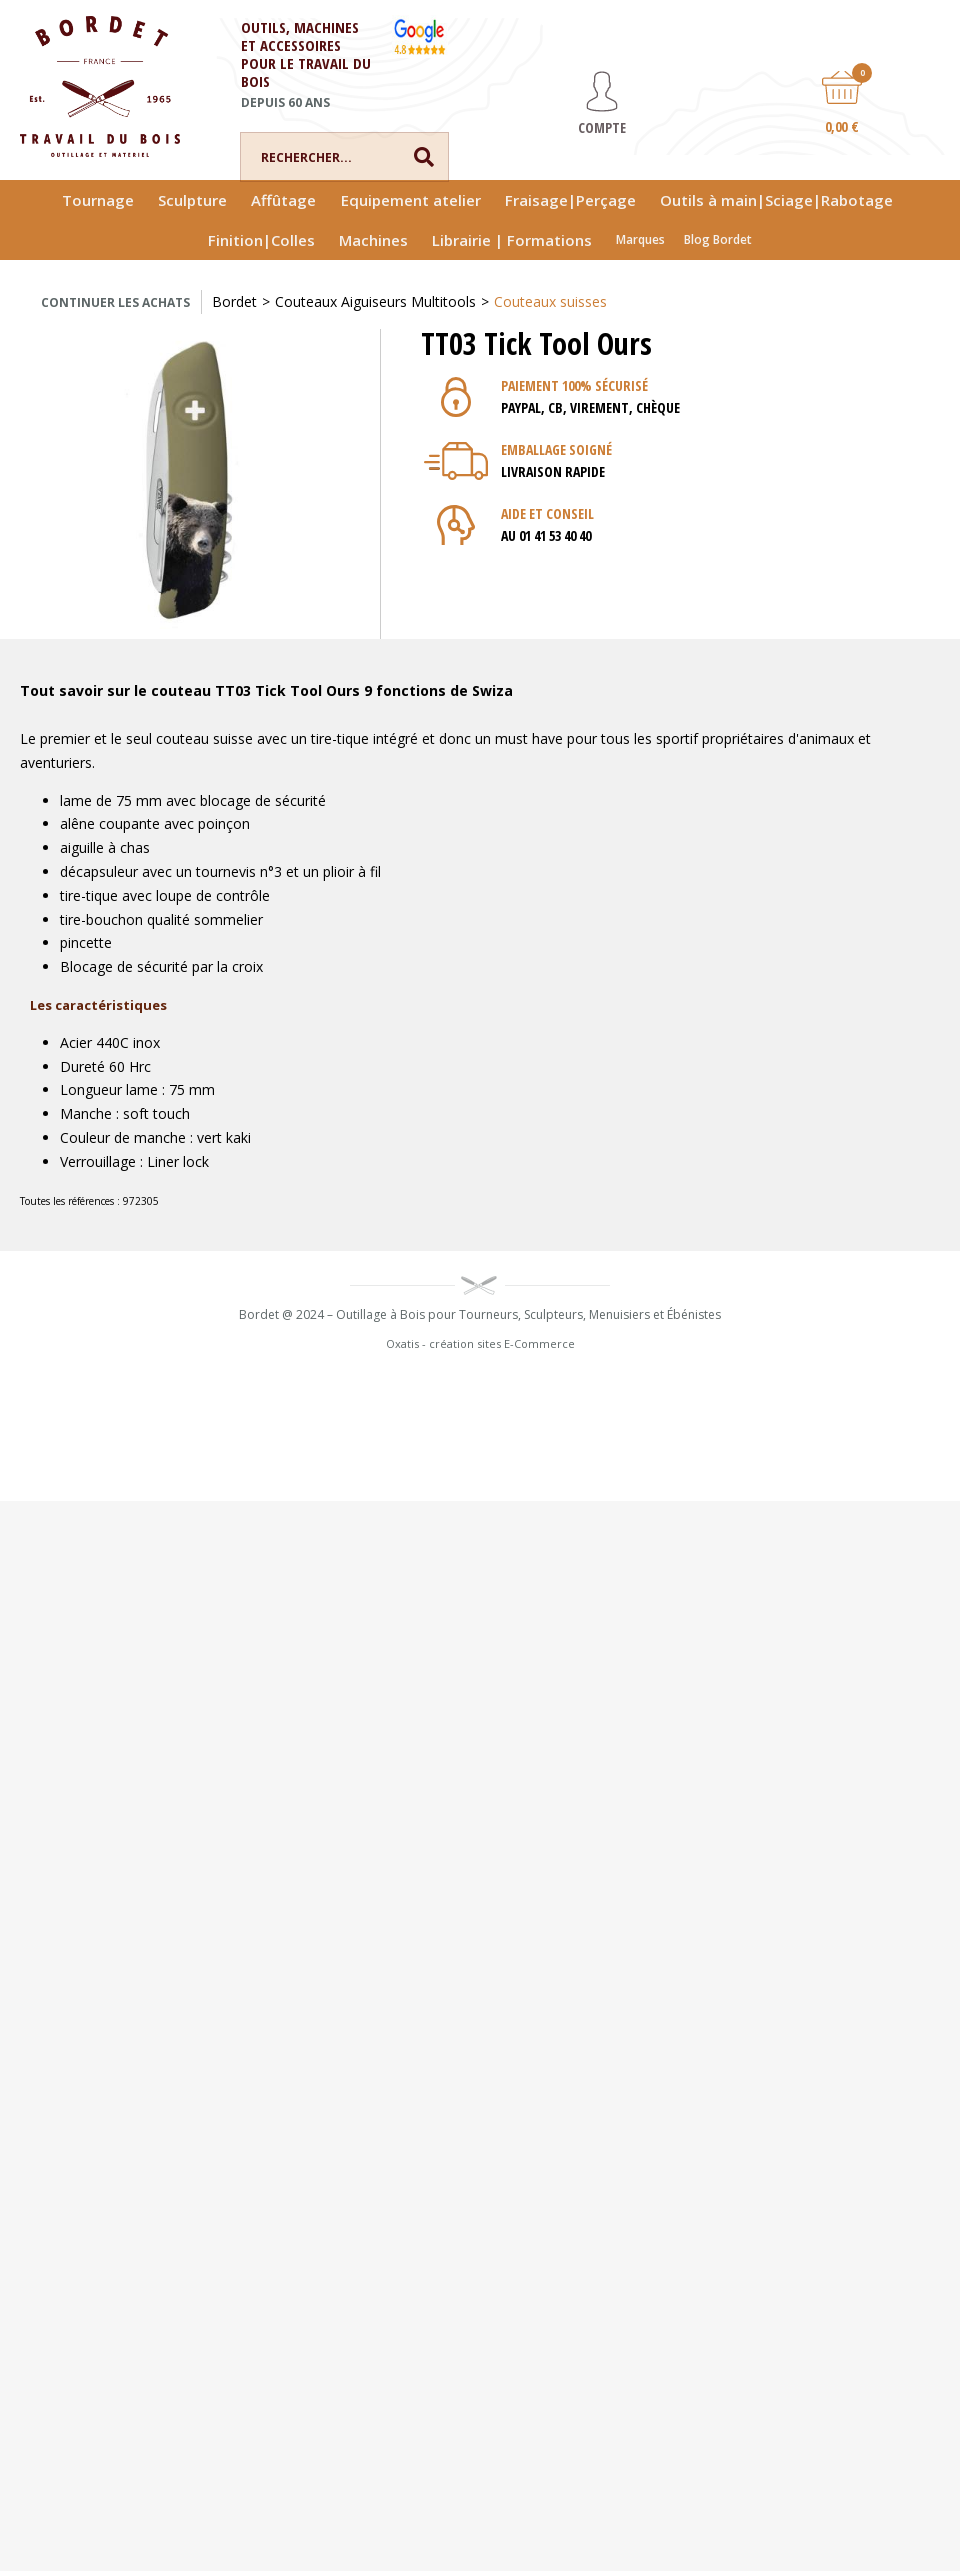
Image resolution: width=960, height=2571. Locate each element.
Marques (640, 239)
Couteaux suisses (550, 301)
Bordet (234, 301)
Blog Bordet (718, 239)
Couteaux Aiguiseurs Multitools (375, 301)
